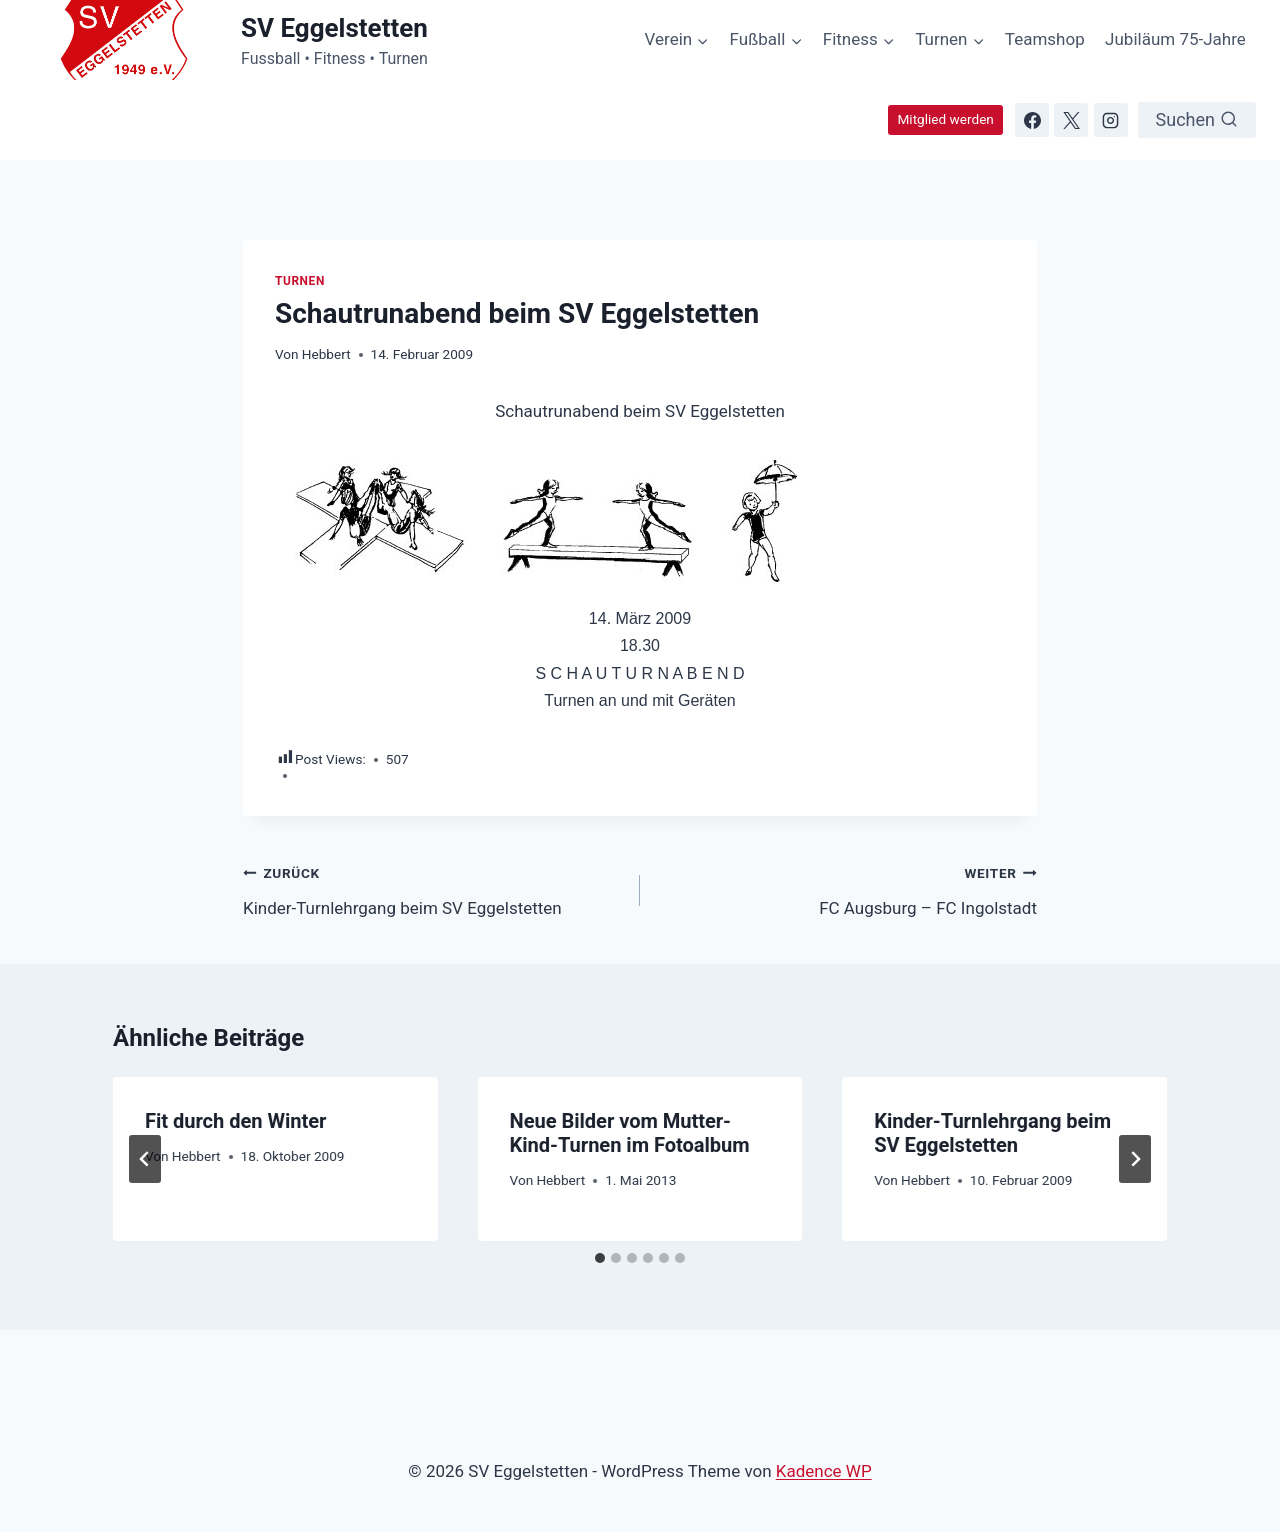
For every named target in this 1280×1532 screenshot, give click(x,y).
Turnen (300, 281)
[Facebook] (1032, 120)
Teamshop (1045, 39)
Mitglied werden (945, 119)
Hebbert (326, 354)
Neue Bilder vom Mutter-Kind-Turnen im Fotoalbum (630, 1133)
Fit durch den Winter (235, 1121)
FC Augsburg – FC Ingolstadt (847, 888)
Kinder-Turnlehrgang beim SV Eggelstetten (433, 888)
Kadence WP (824, 1471)
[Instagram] (1111, 120)
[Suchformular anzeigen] (1197, 120)
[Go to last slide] (145, 1159)
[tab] (600, 1258)
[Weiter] (1135, 1159)
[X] (1071, 120)
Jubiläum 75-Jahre (1175, 39)
